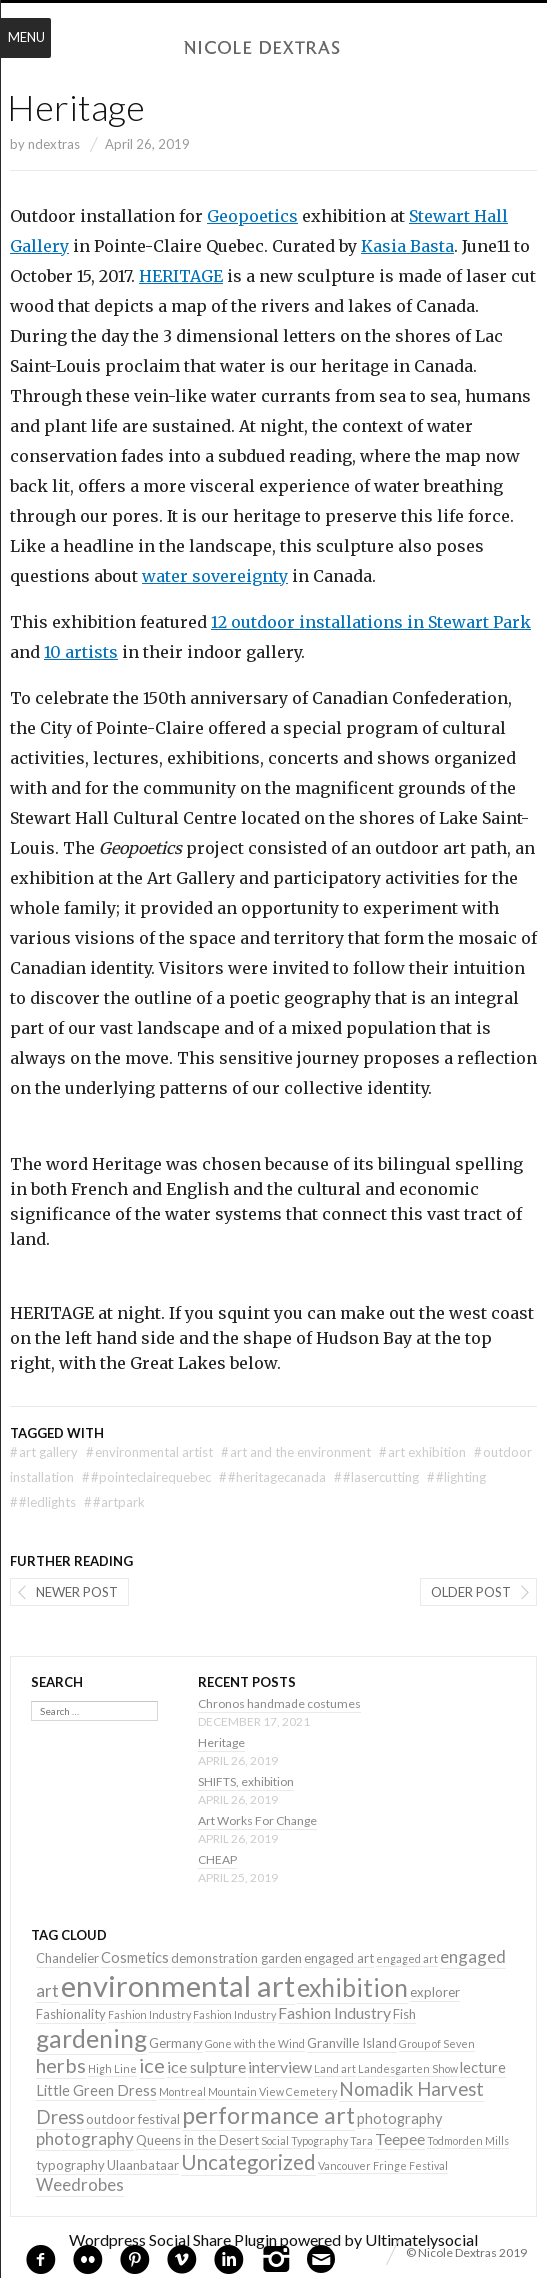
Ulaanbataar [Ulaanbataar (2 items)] (143, 2165)
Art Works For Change (257, 1820)
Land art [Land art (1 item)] (335, 2068)
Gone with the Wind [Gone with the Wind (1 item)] (255, 2043)
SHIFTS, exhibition (246, 1781)
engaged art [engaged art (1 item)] (407, 1958)
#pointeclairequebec (146, 1477)
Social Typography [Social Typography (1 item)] (304, 2140)
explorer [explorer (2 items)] (435, 1992)
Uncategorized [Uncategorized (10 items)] (248, 2162)
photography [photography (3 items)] (399, 2118)
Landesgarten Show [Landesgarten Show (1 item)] (408, 2068)
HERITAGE (181, 276)
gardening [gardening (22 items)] (91, 2038)
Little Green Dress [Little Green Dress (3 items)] (96, 2090)
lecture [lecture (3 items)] (483, 2067)
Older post (471, 1592)
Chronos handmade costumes (279, 1703)
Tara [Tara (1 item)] (361, 2140)
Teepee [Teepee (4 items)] (400, 2138)
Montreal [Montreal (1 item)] (182, 2091)
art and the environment (296, 1452)
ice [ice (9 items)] (152, 2065)
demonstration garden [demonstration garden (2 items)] (236, 1958)
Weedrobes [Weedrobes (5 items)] (80, 2184)
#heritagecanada (272, 1477)
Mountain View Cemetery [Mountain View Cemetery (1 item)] (272, 2091)
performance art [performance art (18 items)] (268, 2115)
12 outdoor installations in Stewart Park (371, 622)
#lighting (456, 1477)
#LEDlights (43, 1502)
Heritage (221, 1742)
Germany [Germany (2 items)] (176, 2043)
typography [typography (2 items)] (70, 2165)
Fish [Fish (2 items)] (404, 2014)
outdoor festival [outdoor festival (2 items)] (133, 2119)
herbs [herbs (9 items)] (61, 2065)
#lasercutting (376, 1477)
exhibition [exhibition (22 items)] (352, 1987)
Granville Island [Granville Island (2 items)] (352, 2043)
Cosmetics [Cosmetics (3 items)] (135, 1957)
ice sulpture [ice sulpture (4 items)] (206, 2066)
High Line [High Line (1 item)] (112, 2068)
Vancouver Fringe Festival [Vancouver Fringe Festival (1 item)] (383, 2165)
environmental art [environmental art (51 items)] (178, 1985)
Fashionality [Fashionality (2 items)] (71, 2014)
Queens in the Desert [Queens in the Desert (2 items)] (197, 2140)
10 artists (81, 652)
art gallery (44, 1452)
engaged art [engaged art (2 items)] (339, 1958)
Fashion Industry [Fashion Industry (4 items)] (334, 2012)
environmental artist (149, 1452)
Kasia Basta (407, 246)
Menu (26, 37)
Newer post (77, 1592)
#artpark (114, 1502)
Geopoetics (252, 216)
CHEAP (217, 1859)
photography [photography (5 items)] (85, 2138)
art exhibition (422, 1452)
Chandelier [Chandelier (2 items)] (67, 1958)
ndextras (54, 144)
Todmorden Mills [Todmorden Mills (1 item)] (468, 2140)
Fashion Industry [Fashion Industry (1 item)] (149, 2014)
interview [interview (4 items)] (280, 2066)
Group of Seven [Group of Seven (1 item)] (437, 2043)
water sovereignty (215, 576)
